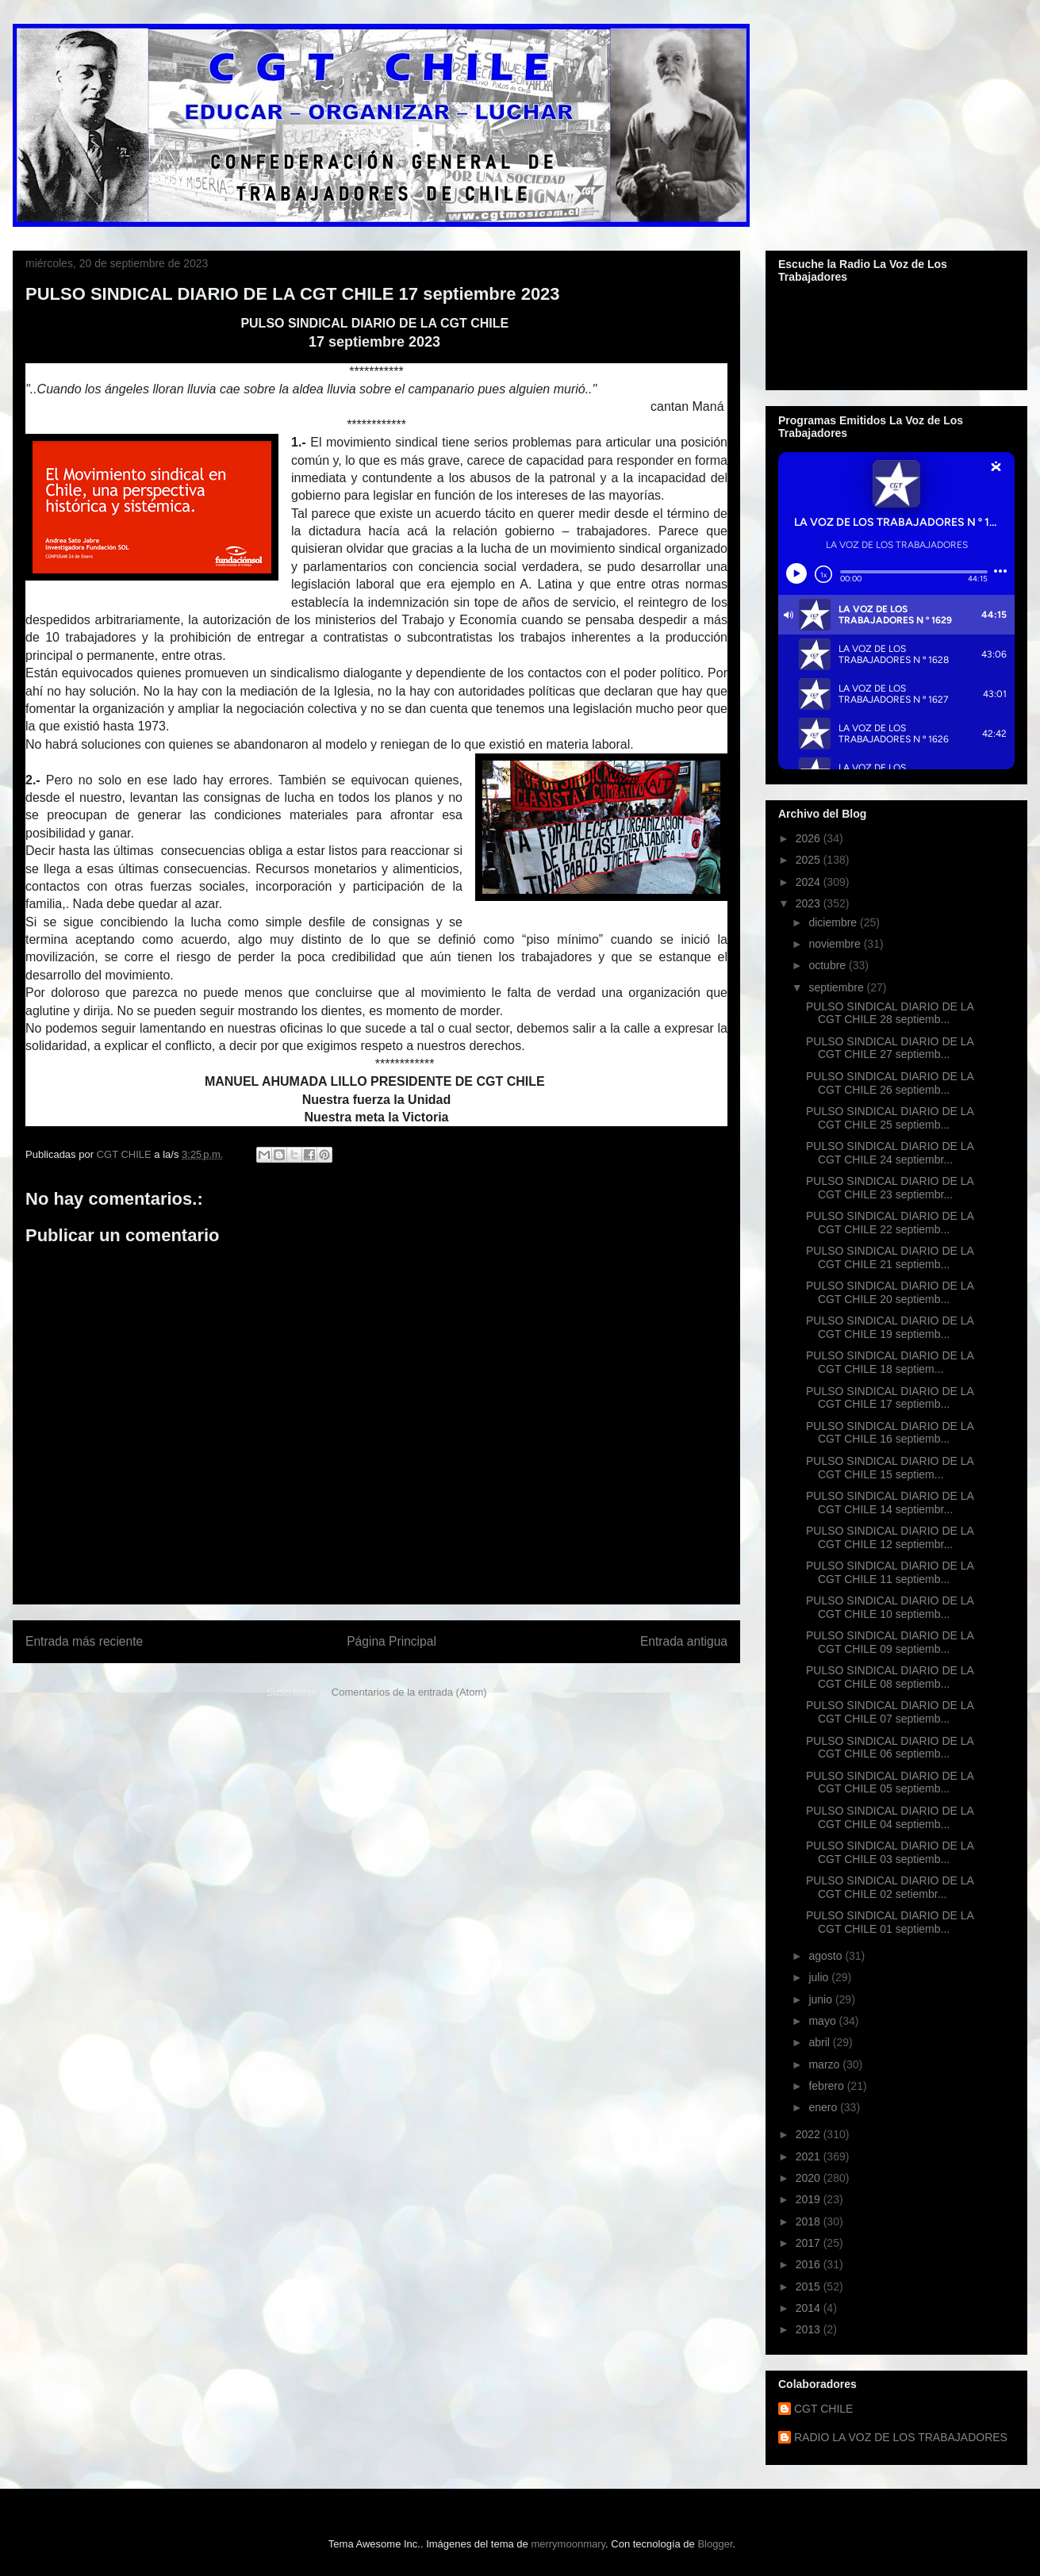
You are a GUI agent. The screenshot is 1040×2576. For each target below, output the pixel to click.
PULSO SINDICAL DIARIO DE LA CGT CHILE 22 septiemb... (889, 1222)
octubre (828, 965)
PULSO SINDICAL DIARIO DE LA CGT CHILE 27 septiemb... (889, 1048)
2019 (809, 2199)
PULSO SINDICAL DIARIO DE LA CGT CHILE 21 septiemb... (889, 1257)
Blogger (714, 2544)
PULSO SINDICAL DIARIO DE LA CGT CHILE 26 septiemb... (889, 1083)
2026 (809, 838)
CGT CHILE (823, 2408)
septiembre (837, 987)
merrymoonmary (568, 2544)
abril (820, 2042)
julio (819, 1977)
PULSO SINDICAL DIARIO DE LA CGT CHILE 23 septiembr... (889, 1188)
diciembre (834, 922)
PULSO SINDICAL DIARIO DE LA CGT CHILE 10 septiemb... (889, 1607)
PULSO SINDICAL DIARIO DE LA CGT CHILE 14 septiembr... (889, 1502)
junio (821, 1999)
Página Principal (391, 1641)
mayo (823, 2020)
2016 (809, 2264)
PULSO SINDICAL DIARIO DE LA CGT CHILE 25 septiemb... (889, 1118)
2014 (809, 2308)
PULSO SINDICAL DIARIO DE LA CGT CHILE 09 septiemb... (889, 1642)
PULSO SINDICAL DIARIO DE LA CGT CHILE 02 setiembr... (889, 1887)
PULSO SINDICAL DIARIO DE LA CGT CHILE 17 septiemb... (889, 1398)
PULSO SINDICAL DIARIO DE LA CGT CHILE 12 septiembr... (889, 1537)
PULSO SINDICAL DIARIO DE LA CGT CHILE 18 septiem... (889, 1362)
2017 (809, 2243)
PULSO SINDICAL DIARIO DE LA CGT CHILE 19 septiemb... (889, 1327)
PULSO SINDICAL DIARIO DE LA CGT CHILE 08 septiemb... (889, 1677)
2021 (809, 2156)
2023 (809, 903)
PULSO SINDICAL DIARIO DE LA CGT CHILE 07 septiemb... (889, 1712)
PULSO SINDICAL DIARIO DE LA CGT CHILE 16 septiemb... (889, 1433)
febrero (827, 2086)
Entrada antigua (683, 1641)
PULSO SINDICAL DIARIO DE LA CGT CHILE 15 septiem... (889, 1468)
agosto (826, 1955)
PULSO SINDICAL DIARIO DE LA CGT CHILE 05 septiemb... (889, 1782)
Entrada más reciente (84, 1641)
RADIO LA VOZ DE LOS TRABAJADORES (900, 2437)
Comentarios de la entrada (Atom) (409, 1692)
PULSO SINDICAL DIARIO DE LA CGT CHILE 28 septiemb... (889, 1013)
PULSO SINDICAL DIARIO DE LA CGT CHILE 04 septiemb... (889, 1817)
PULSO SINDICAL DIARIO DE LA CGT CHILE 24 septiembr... (889, 1153)
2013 (809, 2329)
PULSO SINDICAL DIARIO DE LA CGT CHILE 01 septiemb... (889, 1922)
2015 (809, 2286)
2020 (809, 2178)
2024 (809, 882)
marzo (825, 2064)
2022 (809, 2134)
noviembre (835, 943)
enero (824, 2107)
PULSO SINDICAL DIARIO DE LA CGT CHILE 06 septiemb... (889, 1748)
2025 (809, 859)
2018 (809, 2221)
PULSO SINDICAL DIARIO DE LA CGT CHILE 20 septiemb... (889, 1292)
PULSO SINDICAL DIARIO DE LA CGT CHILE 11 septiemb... (889, 1572)
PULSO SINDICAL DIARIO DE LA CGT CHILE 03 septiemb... (889, 1852)
